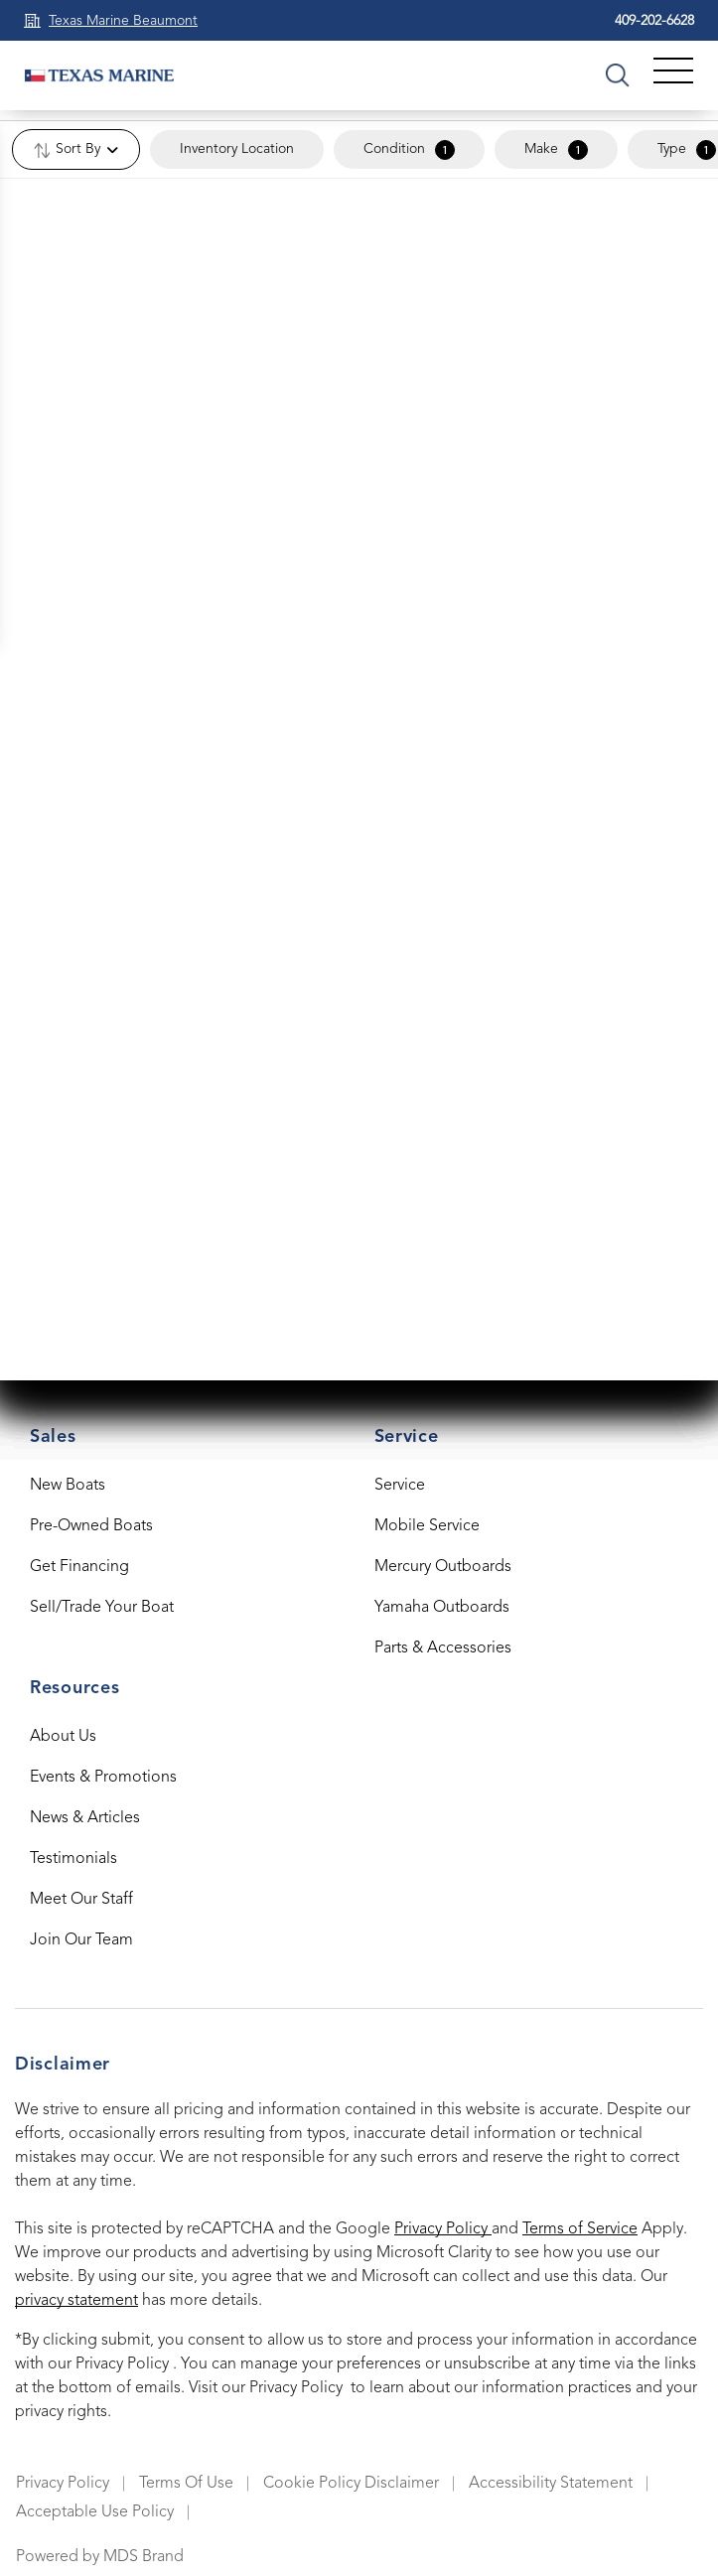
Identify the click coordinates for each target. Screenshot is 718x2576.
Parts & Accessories (442, 1648)
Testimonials (73, 1859)
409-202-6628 (654, 21)
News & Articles (85, 1818)
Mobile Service (427, 1526)
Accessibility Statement (551, 2484)
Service (399, 1486)
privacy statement (76, 2301)
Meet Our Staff (81, 1900)
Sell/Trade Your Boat (102, 1608)
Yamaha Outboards (441, 1608)
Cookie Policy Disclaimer (351, 2484)
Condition (409, 150)
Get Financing (79, 1567)
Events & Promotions (103, 1778)
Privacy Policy (443, 2229)
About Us (63, 1737)
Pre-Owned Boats (91, 1526)
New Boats (67, 1486)
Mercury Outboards (442, 1567)
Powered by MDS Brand (100, 2557)
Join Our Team (81, 1940)
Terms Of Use (186, 2484)
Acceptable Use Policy (95, 2512)
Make (556, 150)
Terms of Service (580, 2229)
